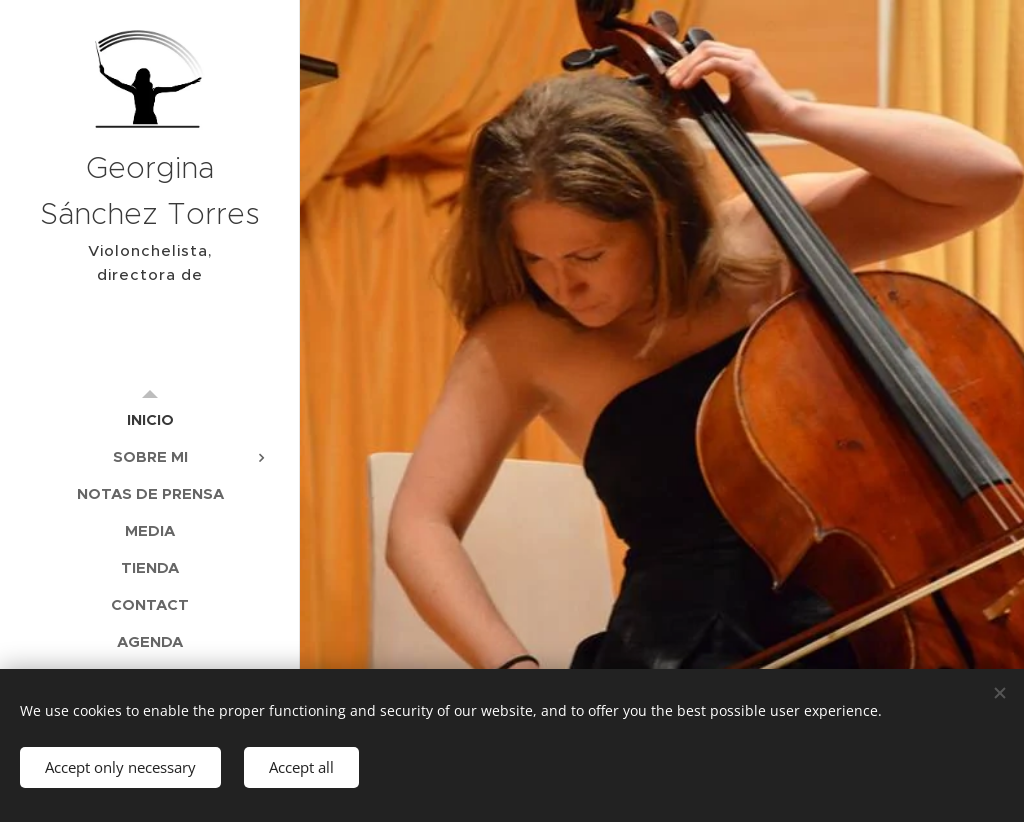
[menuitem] (150, 419)
